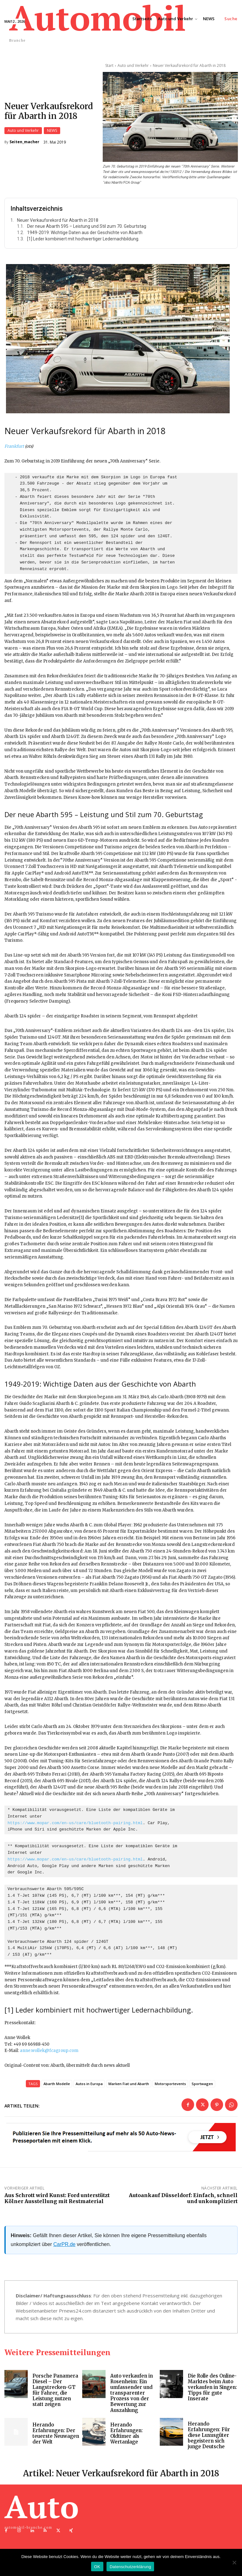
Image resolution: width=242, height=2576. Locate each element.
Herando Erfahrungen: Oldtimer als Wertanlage (126, 2434)
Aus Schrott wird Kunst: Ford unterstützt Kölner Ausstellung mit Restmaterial (57, 2199)
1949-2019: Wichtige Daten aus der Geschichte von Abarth (84, 233)
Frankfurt (14, 447)
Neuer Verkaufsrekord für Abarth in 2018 (57, 221)
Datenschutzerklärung (130, 2566)
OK (97, 2566)
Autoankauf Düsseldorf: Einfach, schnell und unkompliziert (183, 2199)
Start (109, 65)
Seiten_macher (24, 142)
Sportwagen (202, 2085)
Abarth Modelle (56, 2085)
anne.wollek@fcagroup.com (49, 2051)
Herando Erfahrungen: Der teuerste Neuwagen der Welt (55, 2434)
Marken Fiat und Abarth (128, 2085)
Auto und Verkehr (23, 131)
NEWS (52, 131)
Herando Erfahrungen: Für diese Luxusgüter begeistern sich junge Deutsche (209, 2435)
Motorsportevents (170, 2085)
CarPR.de (64, 2245)
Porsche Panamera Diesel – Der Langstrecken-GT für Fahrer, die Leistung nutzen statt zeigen (55, 2391)
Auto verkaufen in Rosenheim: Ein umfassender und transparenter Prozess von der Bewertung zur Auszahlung (131, 2394)
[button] (231, 19)
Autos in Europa (89, 2085)
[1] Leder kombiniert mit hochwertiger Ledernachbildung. (83, 240)
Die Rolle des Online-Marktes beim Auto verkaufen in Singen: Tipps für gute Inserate (212, 2388)
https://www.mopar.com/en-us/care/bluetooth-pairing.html (75, 1824)
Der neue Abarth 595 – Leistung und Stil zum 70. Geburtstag (86, 227)
